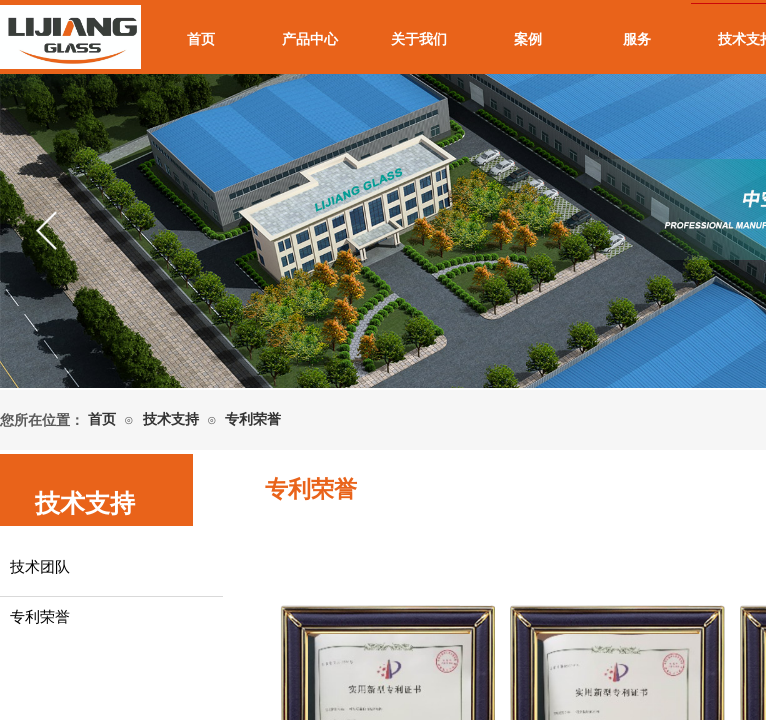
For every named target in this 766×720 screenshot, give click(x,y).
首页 (201, 39)
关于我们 (419, 39)
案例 (528, 39)
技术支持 (171, 419)
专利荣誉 (253, 419)
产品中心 (310, 39)
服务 (637, 39)
